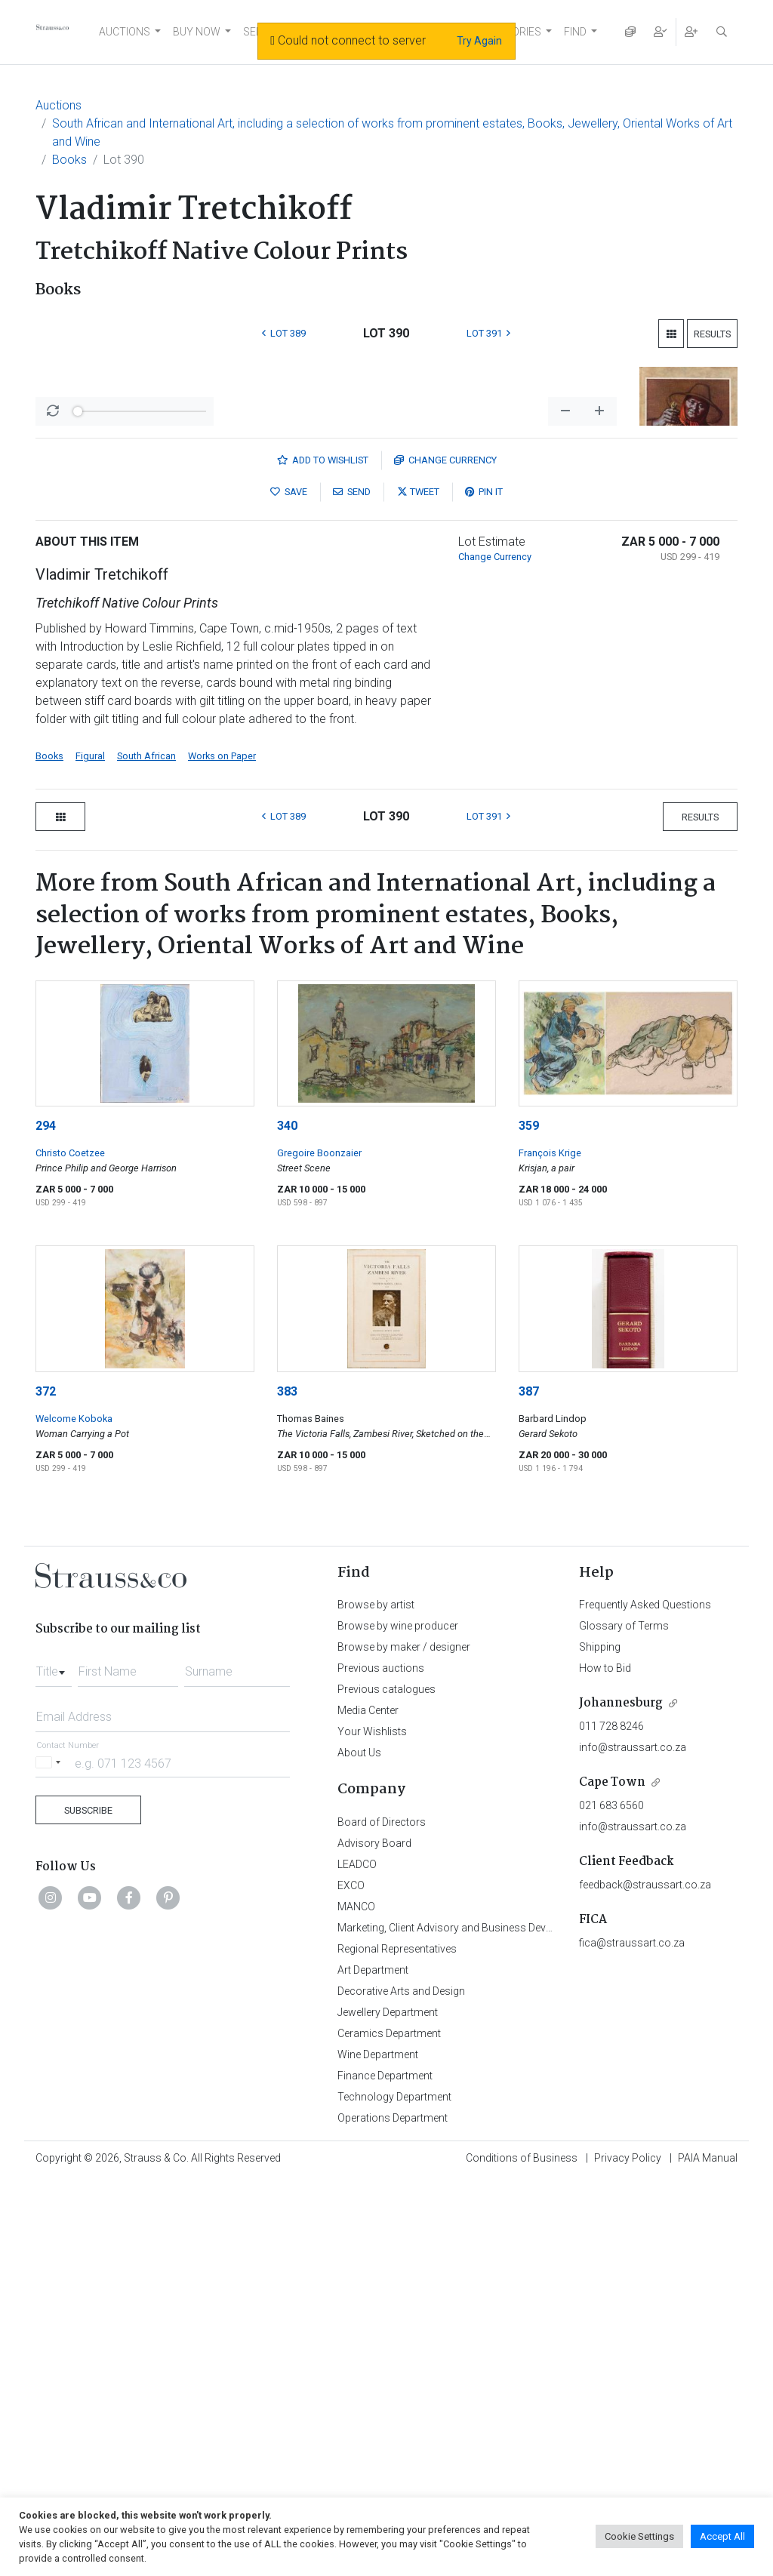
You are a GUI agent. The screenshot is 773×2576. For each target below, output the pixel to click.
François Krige (550, 1548)
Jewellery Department (387, 2408)
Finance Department (385, 2471)
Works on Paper (222, 1151)
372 (45, 1787)
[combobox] (53, 2062)
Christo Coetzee (70, 1548)
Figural (90, 1151)
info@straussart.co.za (632, 2143)
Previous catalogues (386, 2085)
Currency (445, 855)
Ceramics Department (389, 2429)
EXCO (351, 2281)
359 (529, 1521)
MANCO (356, 2302)
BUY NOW (196, 32)
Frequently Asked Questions (645, 2000)
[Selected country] (50, 2158)
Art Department (372, 2365)
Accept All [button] (722, 2536)
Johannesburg (621, 2098)
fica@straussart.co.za (632, 2338)
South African (146, 1151)
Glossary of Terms (624, 2021)
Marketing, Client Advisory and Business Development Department (492, 2323)
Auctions (58, 105)
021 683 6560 (611, 2201)
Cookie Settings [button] (639, 2536)
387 (529, 1787)
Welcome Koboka (73, 1814)
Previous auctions (380, 2063)
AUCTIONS (124, 32)
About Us (359, 2148)
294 (45, 1521)
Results (712, 334)
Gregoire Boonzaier (319, 1548)
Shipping (600, 2042)
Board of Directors (381, 2217)
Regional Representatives (397, 2344)
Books (69, 159)
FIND (575, 32)
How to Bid (605, 2063)
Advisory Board (374, 2239)
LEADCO (357, 2260)
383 (287, 1787)
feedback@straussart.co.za (645, 2280)
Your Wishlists (372, 2127)
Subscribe (88, 2205)
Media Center (368, 2106)
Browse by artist (375, 2000)
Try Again (479, 41)
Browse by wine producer (397, 2021)
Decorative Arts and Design (401, 2387)
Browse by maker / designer (403, 2042)
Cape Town (612, 2177)
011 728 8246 (611, 2122)
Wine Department (377, 2450)
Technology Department (394, 2492)
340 (287, 1521)
